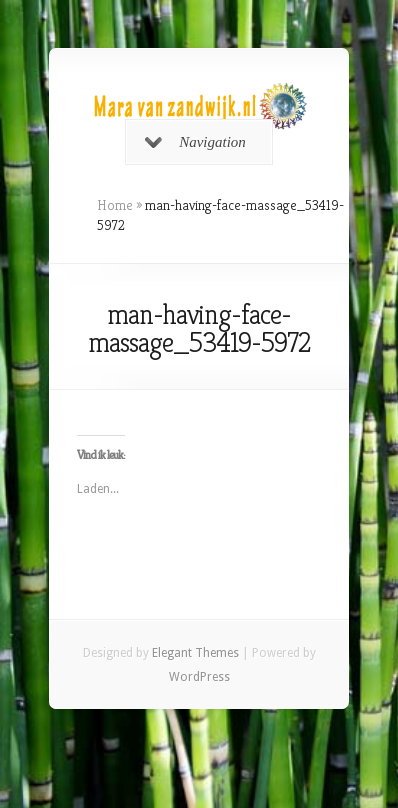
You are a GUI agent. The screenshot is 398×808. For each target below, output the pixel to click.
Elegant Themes (195, 653)
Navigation (195, 142)
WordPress (199, 677)
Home (115, 205)
